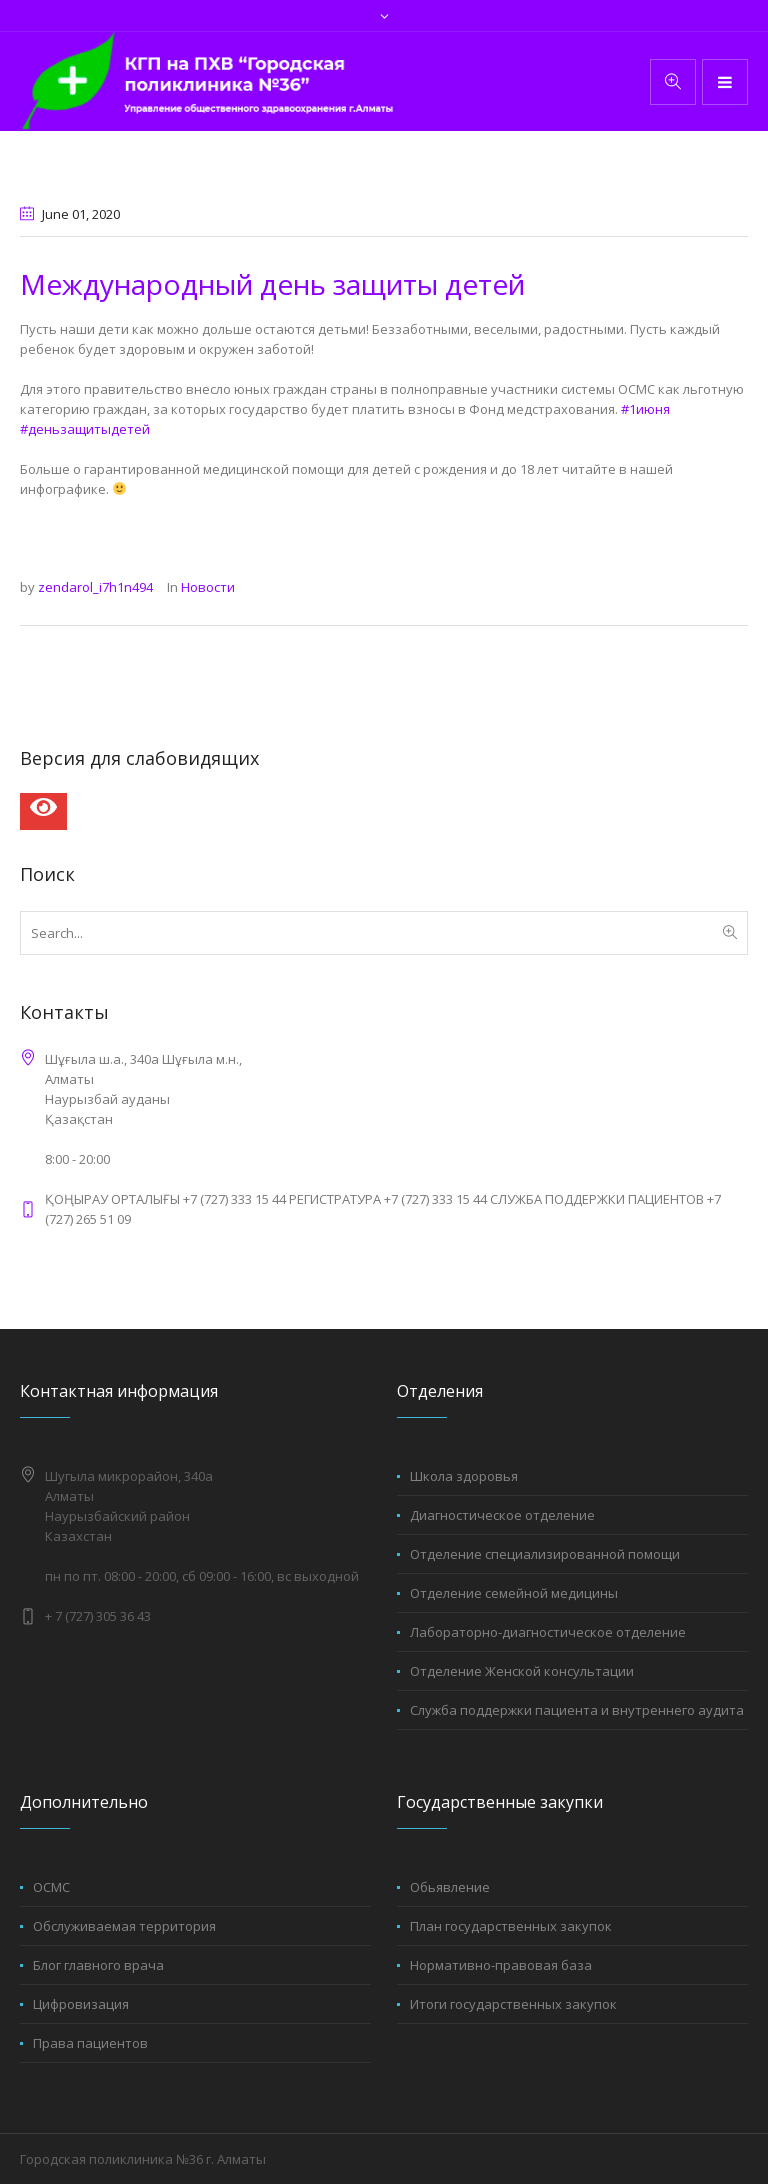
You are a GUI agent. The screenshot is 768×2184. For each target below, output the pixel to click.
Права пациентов (90, 2043)
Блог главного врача (98, 1965)
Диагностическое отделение (502, 1515)
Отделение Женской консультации (522, 1671)
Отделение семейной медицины (514, 1593)
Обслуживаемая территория (124, 1926)
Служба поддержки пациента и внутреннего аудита (577, 1710)
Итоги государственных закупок (513, 2004)
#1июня (645, 409)
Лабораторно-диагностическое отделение (548, 1632)
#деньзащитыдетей (85, 429)
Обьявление (450, 1887)
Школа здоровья (464, 1476)
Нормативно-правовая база (501, 1965)
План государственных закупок (511, 1926)
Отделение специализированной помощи (545, 1554)
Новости (208, 587)
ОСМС (51, 1887)
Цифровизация (81, 2004)
